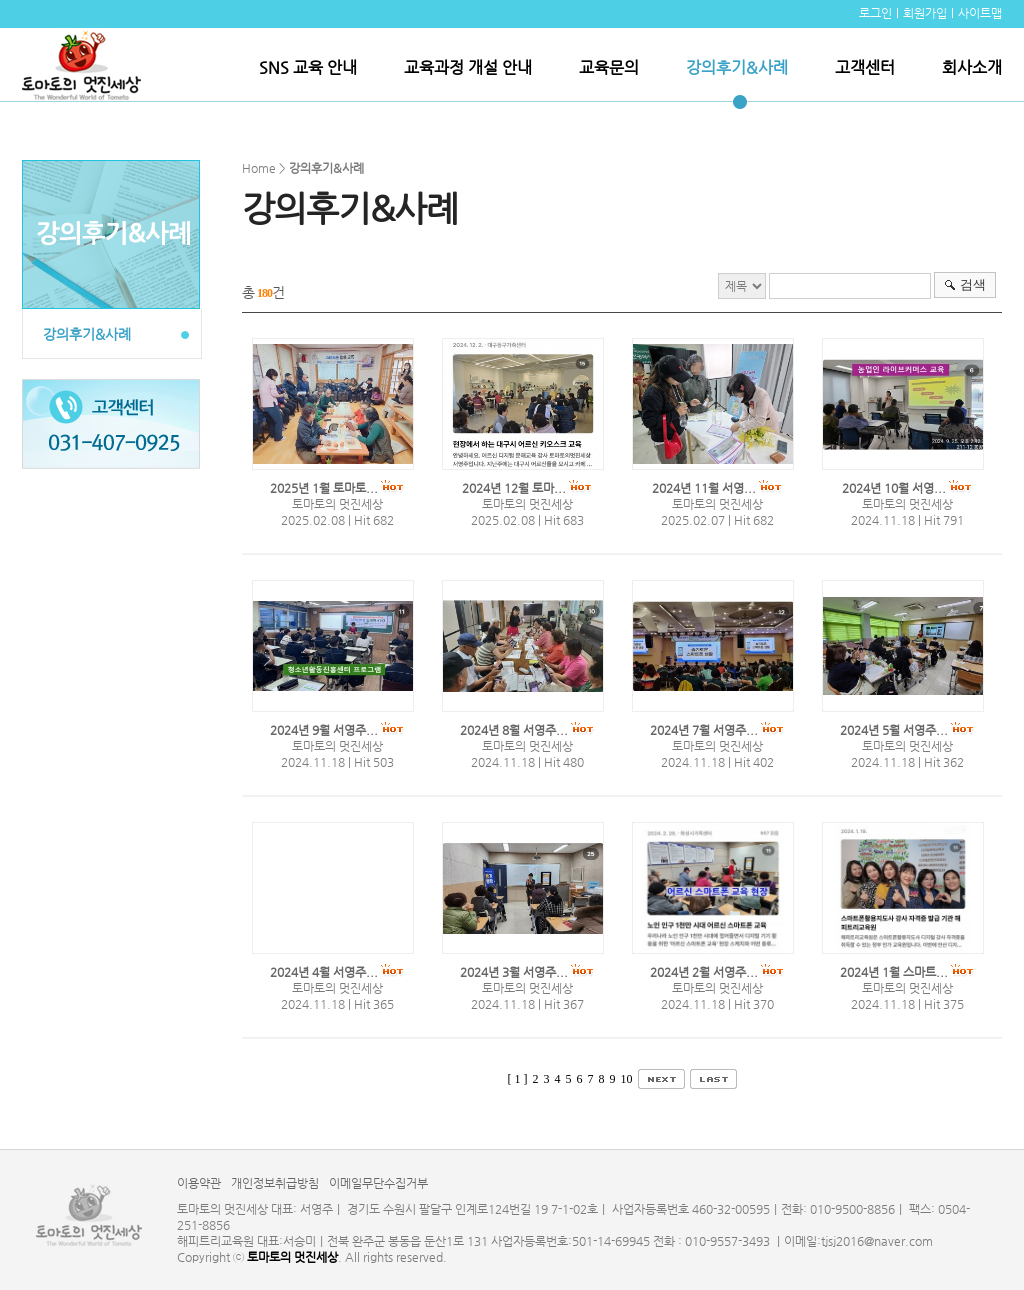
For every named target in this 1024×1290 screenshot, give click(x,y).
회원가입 (925, 13)
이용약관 (199, 1183)
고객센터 (865, 67)
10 (627, 1079)
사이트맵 (980, 13)
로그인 (875, 13)
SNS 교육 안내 (308, 67)
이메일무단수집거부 (378, 1183)
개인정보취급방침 (275, 1183)
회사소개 (972, 67)
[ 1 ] (518, 1079)
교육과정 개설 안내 (468, 67)
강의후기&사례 (737, 67)
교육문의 (609, 67)
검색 (973, 284)
